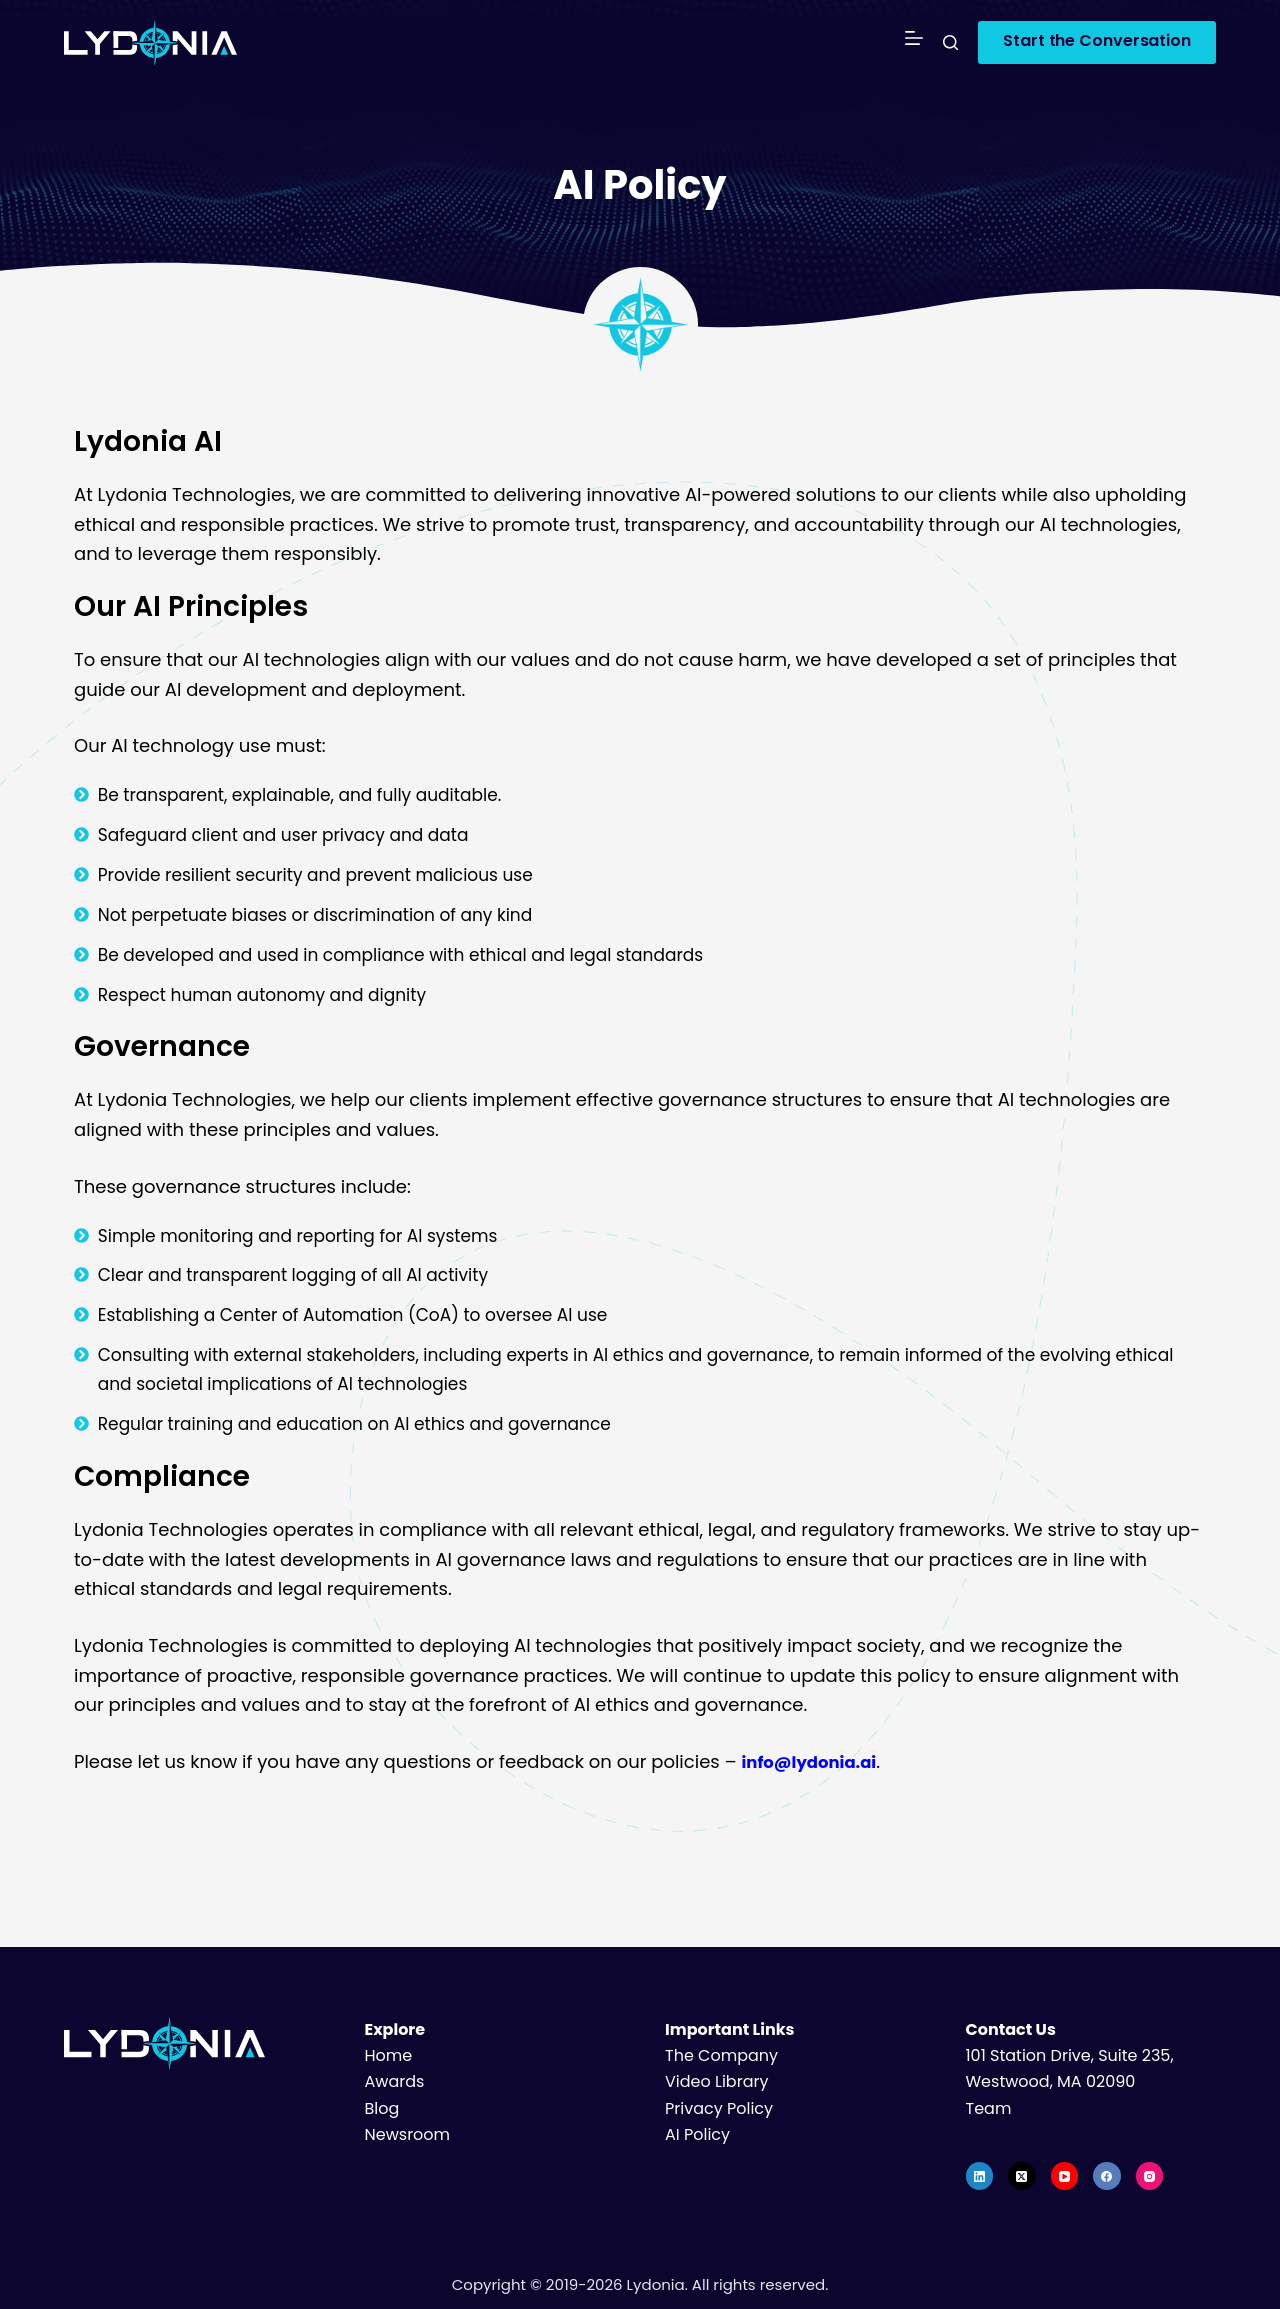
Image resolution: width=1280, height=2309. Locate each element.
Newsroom (408, 2134)
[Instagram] (1150, 2176)
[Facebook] (1107, 2176)
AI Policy (697, 2134)
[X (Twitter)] (1022, 2176)
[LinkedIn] (980, 2176)
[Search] (950, 42)
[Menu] (914, 42)
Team (989, 2108)
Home (389, 2055)
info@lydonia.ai (815, 1761)
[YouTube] (1065, 2176)
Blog (382, 2108)
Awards (395, 2081)
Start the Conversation (1097, 40)
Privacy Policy (719, 2108)
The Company (721, 2055)
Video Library (716, 2081)
